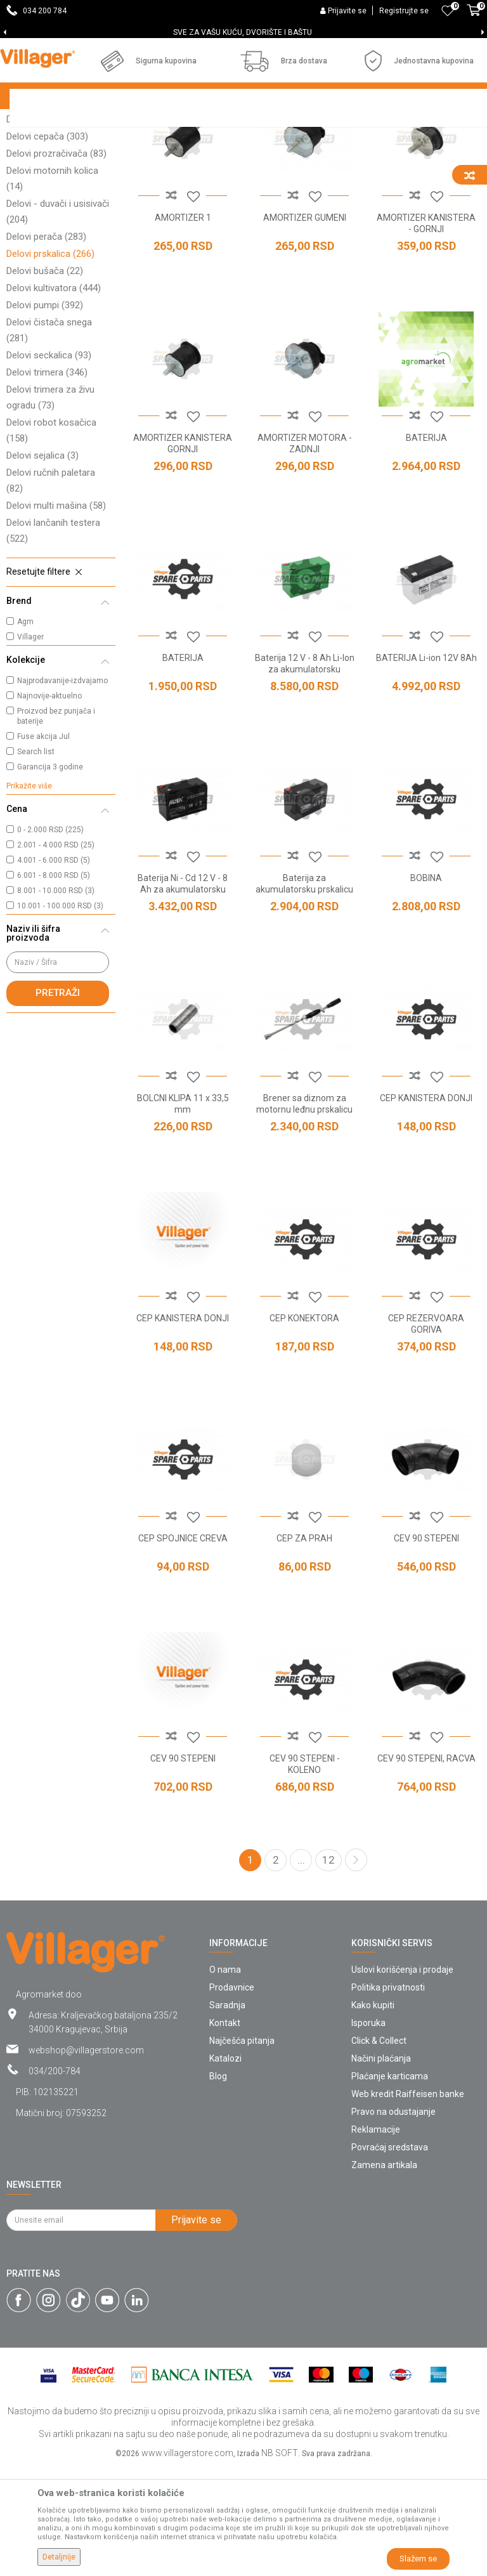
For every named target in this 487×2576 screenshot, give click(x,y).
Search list (36, 860)
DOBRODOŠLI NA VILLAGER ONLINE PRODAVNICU (243, 32)
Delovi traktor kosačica (53, 203)
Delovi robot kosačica (51, 539)
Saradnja (227, 2114)
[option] (243, 32)
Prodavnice (231, 2096)
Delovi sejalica (42, 564)
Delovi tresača (42, 228)
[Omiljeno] (447, 10)
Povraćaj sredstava (389, 2256)
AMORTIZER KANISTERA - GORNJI (426, 332)
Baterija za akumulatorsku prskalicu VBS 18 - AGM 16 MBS (304, 998)
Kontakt (224, 2132)
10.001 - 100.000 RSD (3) (60, 1014)
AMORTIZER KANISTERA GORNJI (182, 552)
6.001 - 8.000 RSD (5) (53, 984)
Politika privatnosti (388, 2096)
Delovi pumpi (44, 414)
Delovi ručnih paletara (50, 589)
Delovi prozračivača (56, 262)
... (301, 1969)
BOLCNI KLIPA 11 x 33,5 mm (183, 1213)
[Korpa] (474, 17)
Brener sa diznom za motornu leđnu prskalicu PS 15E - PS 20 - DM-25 (304, 1218)
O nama (225, 2079)
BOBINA (426, 987)
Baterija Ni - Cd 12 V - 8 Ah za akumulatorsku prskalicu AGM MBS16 (183, 998)
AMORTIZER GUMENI (304, 327)
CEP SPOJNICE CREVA (183, 1647)
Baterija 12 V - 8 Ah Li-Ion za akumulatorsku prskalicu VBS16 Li (304, 778)
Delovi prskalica (50, 363)
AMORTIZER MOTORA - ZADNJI (304, 552)
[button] (60, 681)
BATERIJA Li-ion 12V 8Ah (426, 767)
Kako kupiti (372, 2114)
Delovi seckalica (48, 464)
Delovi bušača (44, 380)
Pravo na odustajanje (393, 2221)
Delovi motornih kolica (52, 287)
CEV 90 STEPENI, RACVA (426, 1867)
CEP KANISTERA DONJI (426, 1207)
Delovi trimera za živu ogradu (50, 506)
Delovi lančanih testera (53, 639)
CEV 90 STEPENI (426, 1647)
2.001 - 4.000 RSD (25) (55, 954)
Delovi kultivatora (53, 397)
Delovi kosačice (53, 178)
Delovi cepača (47, 245)
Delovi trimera (47, 481)
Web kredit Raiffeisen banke (407, 2203)
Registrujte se (404, 10)
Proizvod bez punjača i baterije (56, 825)
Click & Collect (378, 2150)
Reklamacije (375, 2238)
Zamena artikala (384, 2274)
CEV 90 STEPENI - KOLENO (304, 1873)
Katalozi (225, 2167)
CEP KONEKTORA (304, 1427)
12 (328, 1969)
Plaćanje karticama (389, 2185)
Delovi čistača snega (49, 439)
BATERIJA (426, 547)
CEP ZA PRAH (304, 1647)
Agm (25, 730)
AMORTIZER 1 (183, 327)
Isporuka (368, 2132)
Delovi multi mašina (56, 614)
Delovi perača (46, 345)
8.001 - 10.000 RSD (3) (55, 999)
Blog (218, 2185)
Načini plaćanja (381, 2167)
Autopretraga (330, 147)
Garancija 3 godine (50, 876)
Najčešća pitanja (242, 2150)
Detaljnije (58, 2557)
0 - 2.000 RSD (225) (50, 938)
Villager (30, 746)
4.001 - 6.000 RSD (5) (53, 969)
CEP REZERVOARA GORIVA (426, 1433)
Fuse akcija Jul (43, 845)
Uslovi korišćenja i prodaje (402, 2079)
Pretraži (58, 1102)
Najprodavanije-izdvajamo (62, 789)
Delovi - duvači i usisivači (57, 320)
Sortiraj (389, 147)
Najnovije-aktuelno (49, 805)
